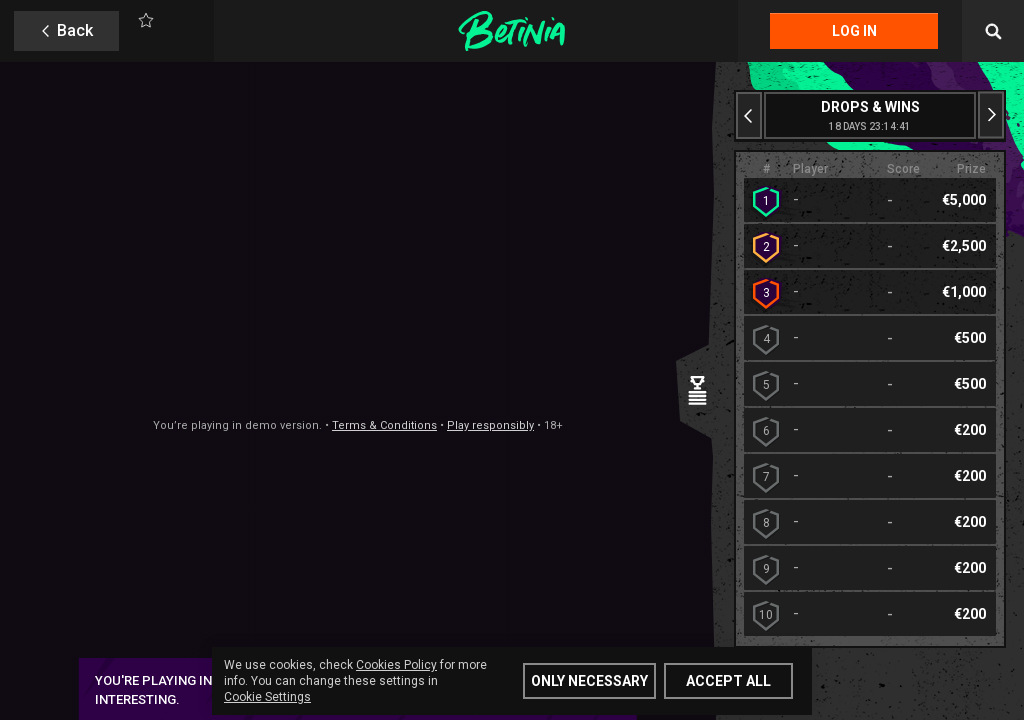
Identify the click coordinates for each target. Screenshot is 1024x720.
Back (75, 30)
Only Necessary (589, 681)
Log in (854, 31)
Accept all (728, 681)
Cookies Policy (396, 665)
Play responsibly (490, 425)
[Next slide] (991, 115)
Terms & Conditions (384, 425)
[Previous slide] (749, 115)
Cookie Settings (267, 697)
